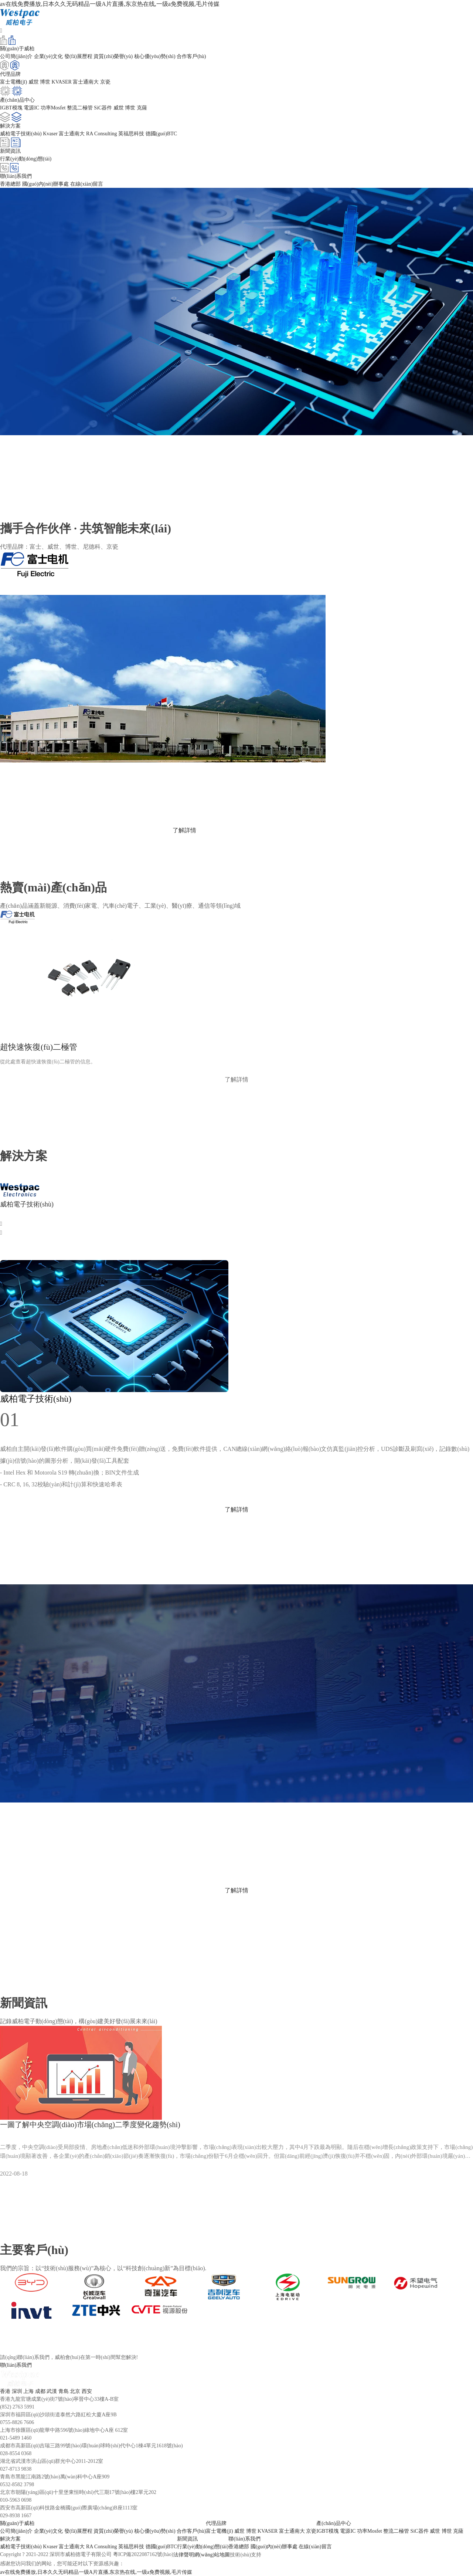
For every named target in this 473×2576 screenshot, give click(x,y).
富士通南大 (86, 82)
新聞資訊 (187, 2539)
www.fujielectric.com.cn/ (30, 803)
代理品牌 (216, 2523)
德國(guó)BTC (161, 133)
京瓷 (105, 82)
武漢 (52, 2391)
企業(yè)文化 (48, 56)
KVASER (62, 82)
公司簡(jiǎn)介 (16, 56)
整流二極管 (80, 108)
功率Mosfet (53, 108)
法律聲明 (183, 2555)
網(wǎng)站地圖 (212, 2555)
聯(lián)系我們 (244, 2539)
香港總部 (10, 184)
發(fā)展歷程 (78, 56)
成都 (40, 2391)
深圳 (17, 2391)
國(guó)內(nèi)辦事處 (45, 184)
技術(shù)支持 (245, 2555)
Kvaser (50, 133)
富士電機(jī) (13, 82)
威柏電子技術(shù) (21, 133)
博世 (45, 82)
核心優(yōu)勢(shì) (155, 56)
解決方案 (10, 2539)
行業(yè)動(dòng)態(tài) (25, 159)
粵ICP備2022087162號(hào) (143, 2554)
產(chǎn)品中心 (333, 2523)
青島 (63, 2391)
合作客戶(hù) (191, 56)
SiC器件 (103, 108)
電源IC (31, 108)
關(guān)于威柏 (17, 2523)
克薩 (142, 108)
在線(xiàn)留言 (86, 184)
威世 (33, 82)
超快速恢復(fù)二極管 (38, 1047)
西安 (87, 2391)
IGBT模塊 (11, 108)
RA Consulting (101, 133)
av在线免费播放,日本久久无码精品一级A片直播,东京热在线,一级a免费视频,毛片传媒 (110, 4)
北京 (75, 2391)
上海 (28, 2391)
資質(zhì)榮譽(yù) (113, 56)
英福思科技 (131, 133)
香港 (5, 2391)
